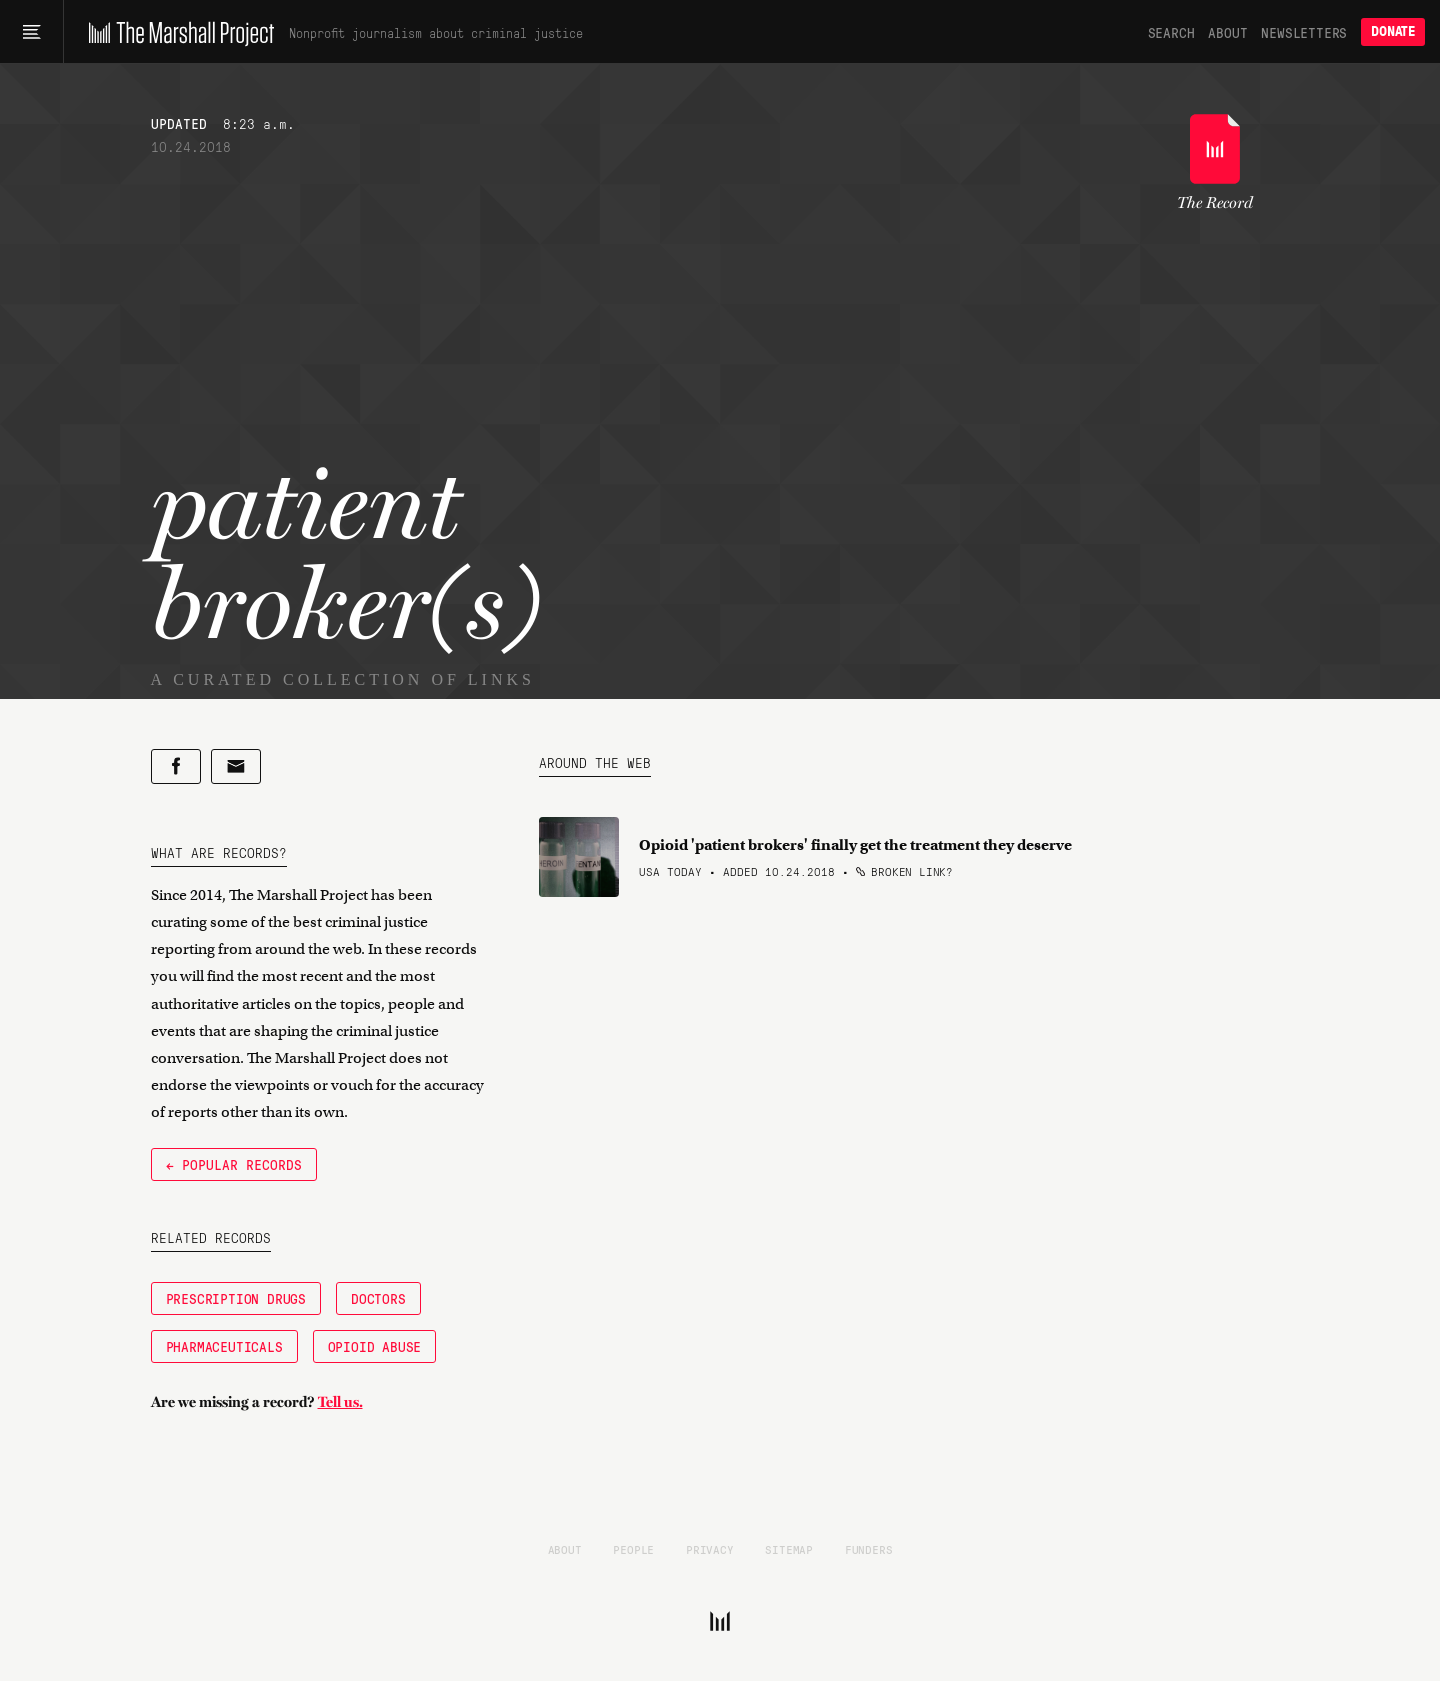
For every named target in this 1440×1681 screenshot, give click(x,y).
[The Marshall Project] (176, 32)
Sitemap (789, 1549)
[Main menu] (31, 32)
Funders (869, 1549)
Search (1171, 32)
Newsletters (1304, 32)
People (633, 1549)
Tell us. (340, 1402)
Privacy (710, 1549)
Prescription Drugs (236, 1298)
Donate (1393, 31)
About (1227, 32)
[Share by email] (236, 766)
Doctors (378, 1298)
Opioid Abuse (375, 1346)
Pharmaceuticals (224, 1346)
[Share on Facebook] (176, 766)
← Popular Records (234, 1164)
